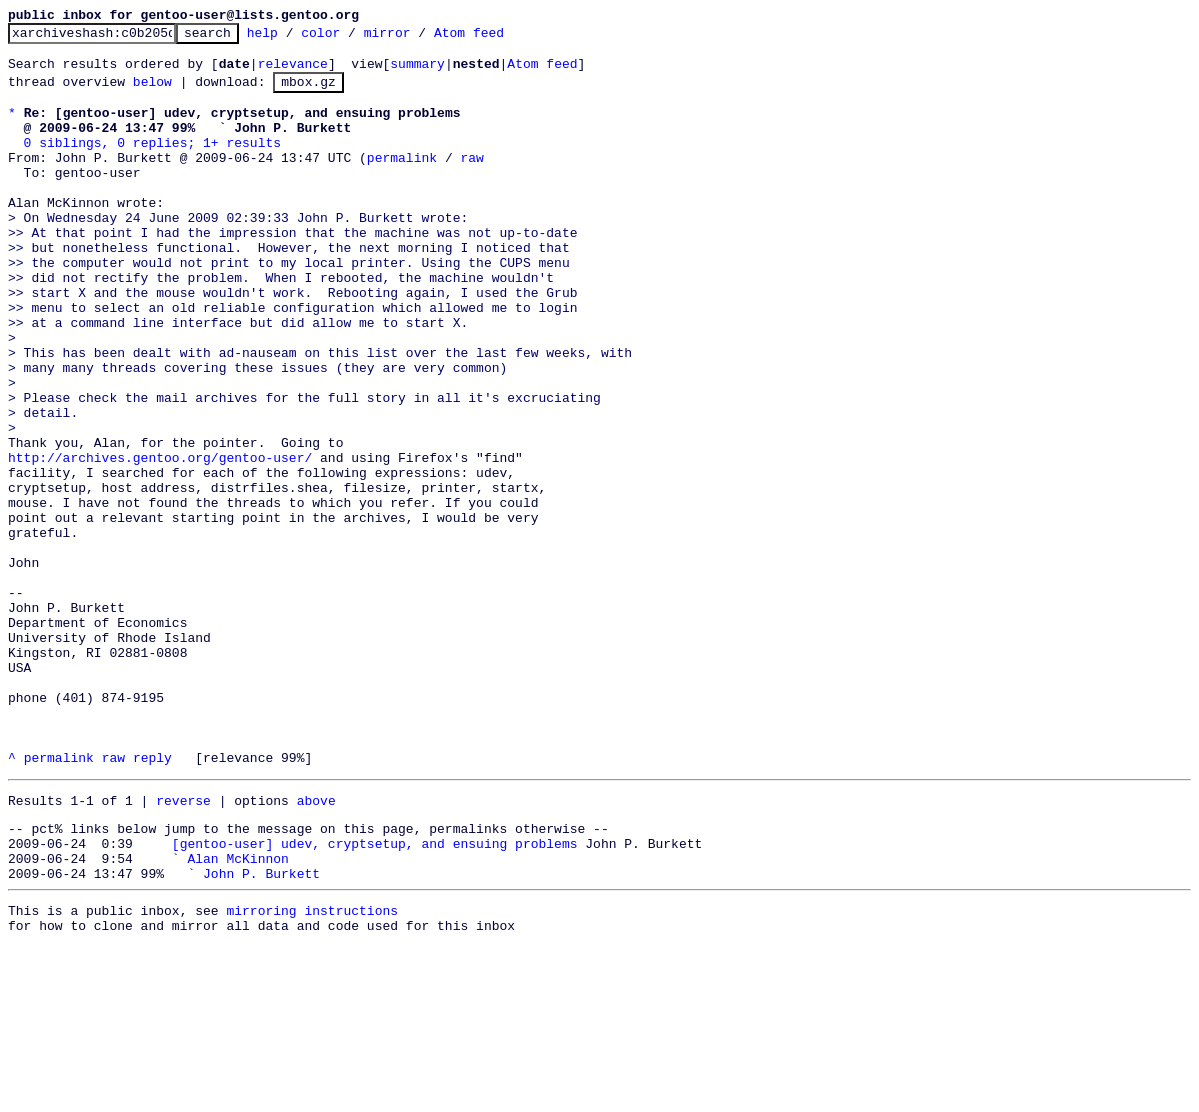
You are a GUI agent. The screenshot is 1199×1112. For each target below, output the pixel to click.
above (316, 947)
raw (471, 181)
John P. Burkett (261, 1032)
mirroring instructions (312, 1072)
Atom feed (500, 38)
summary (417, 72)
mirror (418, 38)
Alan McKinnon (237, 1014)
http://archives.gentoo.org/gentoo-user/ (160, 541)
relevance (293, 72)
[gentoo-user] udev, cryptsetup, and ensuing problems (375, 996)
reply (152, 901)
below (152, 93)
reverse (183, 947)
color (351, 38)
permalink (402, 181)
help (293, 38)
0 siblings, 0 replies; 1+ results (152, 163)
